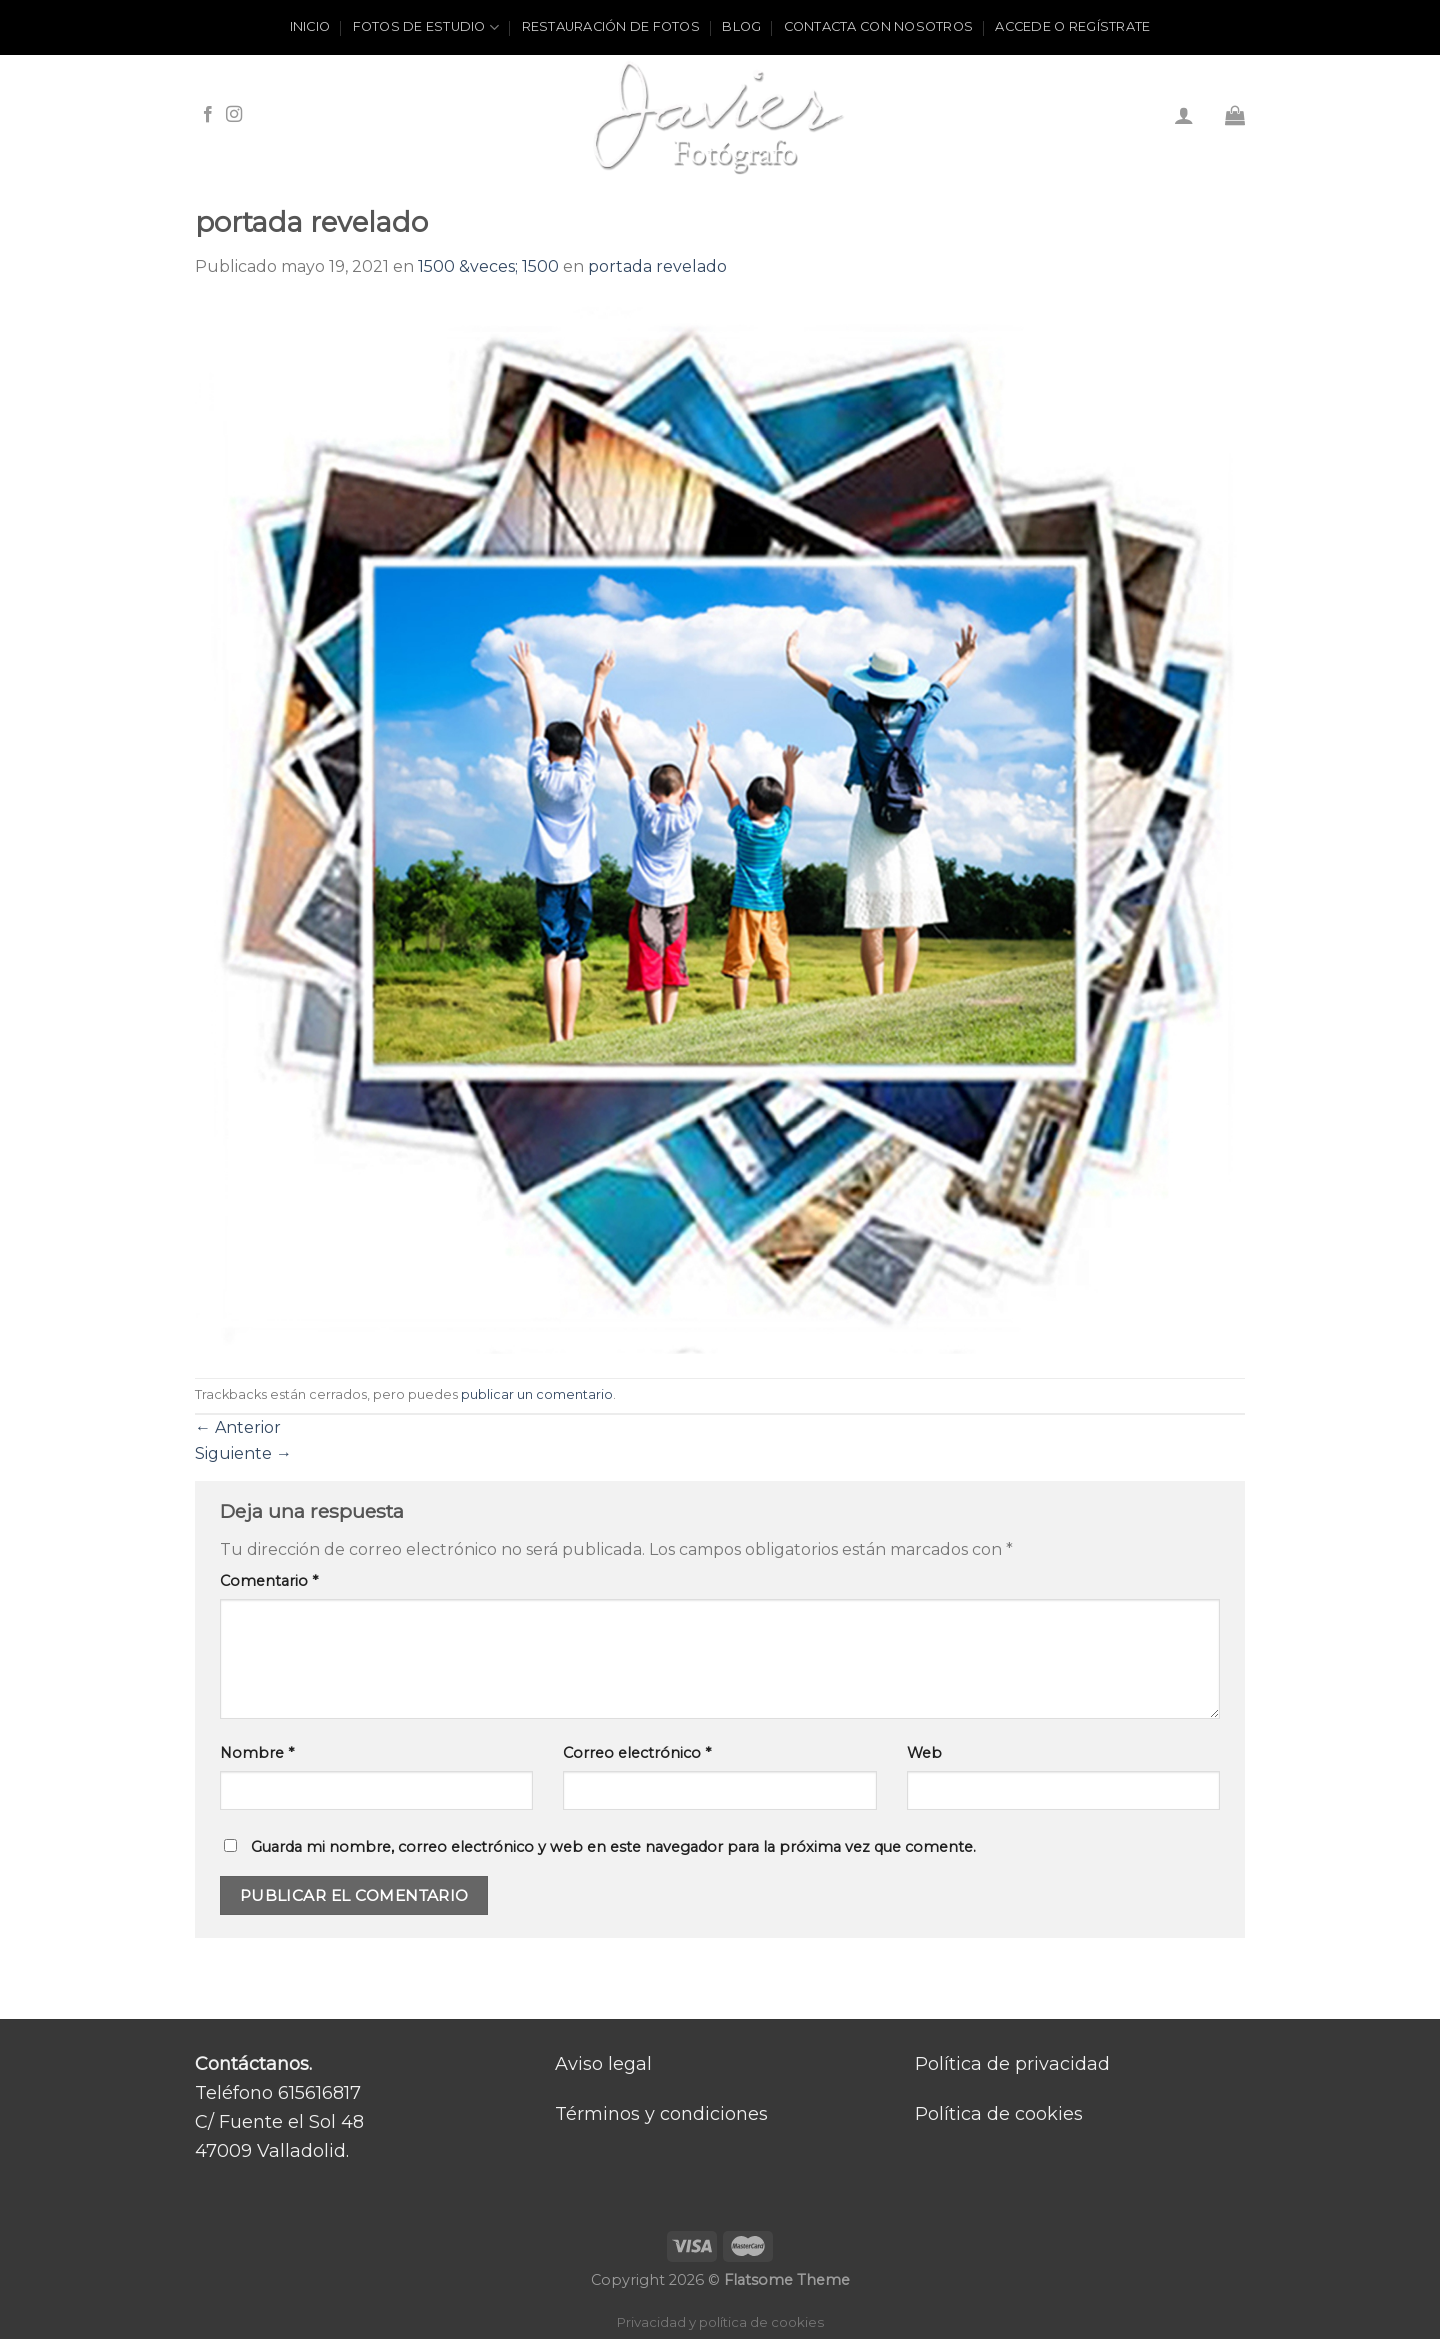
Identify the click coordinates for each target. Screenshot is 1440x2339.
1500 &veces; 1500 (488, 266)
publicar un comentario (537, 1394)
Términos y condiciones (661, 2114)
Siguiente (243, 1453)
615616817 (319, 2093)
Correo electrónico (637, 1753)
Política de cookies (999, 2114)
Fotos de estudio (426, 27)
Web (924, 1753)
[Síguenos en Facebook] (208, 115)
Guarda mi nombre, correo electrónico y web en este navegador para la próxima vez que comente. (613, 1847)
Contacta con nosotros (878, 26)
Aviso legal (603, 2064)
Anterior (238, 1427)
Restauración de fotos (611, 26)
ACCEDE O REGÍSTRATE (1072, 26)
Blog (741, 26)
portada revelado (657, 266)
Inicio (310, 26)
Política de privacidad (1012, 2064)
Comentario (269, 1581)
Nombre (257, 1753)
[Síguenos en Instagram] (234, 115)
